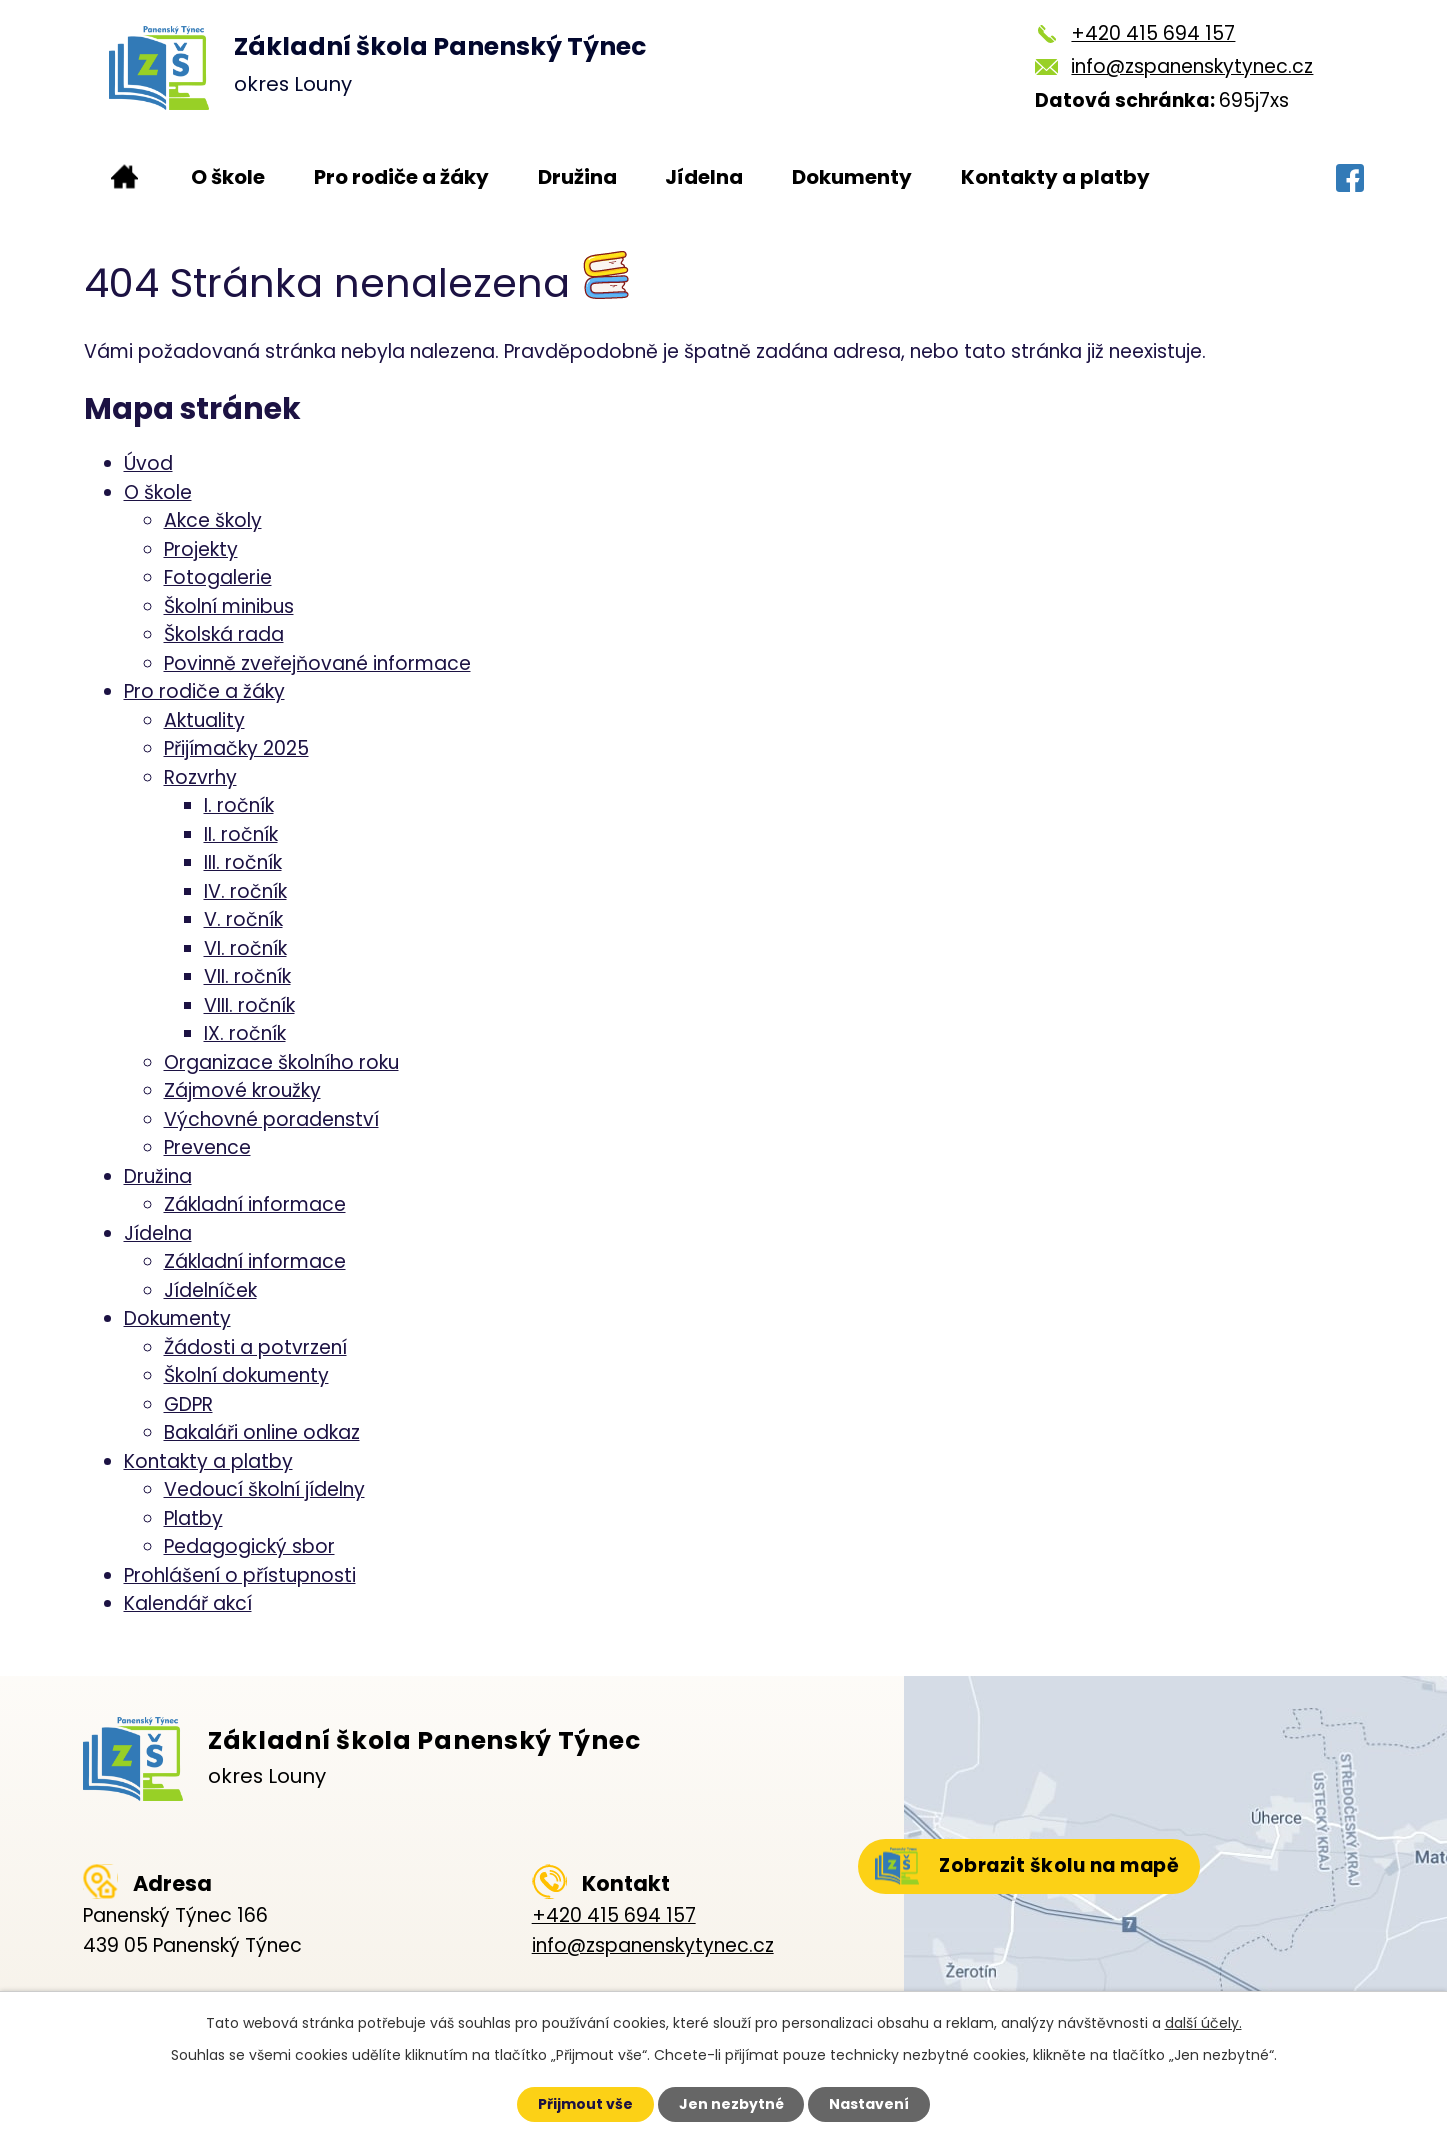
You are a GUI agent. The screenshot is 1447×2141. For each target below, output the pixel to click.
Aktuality (204, 720)
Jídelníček (210, 1290)
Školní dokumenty (246, 1375)
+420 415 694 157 (1153, 33)
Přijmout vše (585, 2104)
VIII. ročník (249, 1005)
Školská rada (224, 634)
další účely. (1203, 2023)
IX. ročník (245, 1033)
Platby (193, 1518)
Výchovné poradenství (271, 1119)
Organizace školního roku (281, 1062)
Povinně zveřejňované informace (317, 663)
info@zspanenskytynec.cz (1192, 66)
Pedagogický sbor (249, 1546)
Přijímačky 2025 (236, 748)
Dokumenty (852, 177)
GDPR (188, 1404)
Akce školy (213, 520)
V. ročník (243, 919)
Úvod (124, 177)
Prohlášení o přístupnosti (240, 1575)
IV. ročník (245, 891)
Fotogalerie (218, 577)
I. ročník (239, 805)
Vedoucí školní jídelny (264, 1489)
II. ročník (241, 834)
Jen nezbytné (731, 2104)
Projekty (201, 549)
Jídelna (704, 177)
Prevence (207, 1147)
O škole (228, 177)
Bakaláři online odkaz (262, 1432)
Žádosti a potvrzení (255, 1347)
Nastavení (870, 2104)
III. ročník (243, 862)
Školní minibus (229, 606)
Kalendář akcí (188, 1603)
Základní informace (255, 1204)
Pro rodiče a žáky (401, 177)
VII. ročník (247, 976)
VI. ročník (245, 948)
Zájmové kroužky (242, 1090)
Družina (577, 177)
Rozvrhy (200, 777)
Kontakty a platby (1055, 177)
